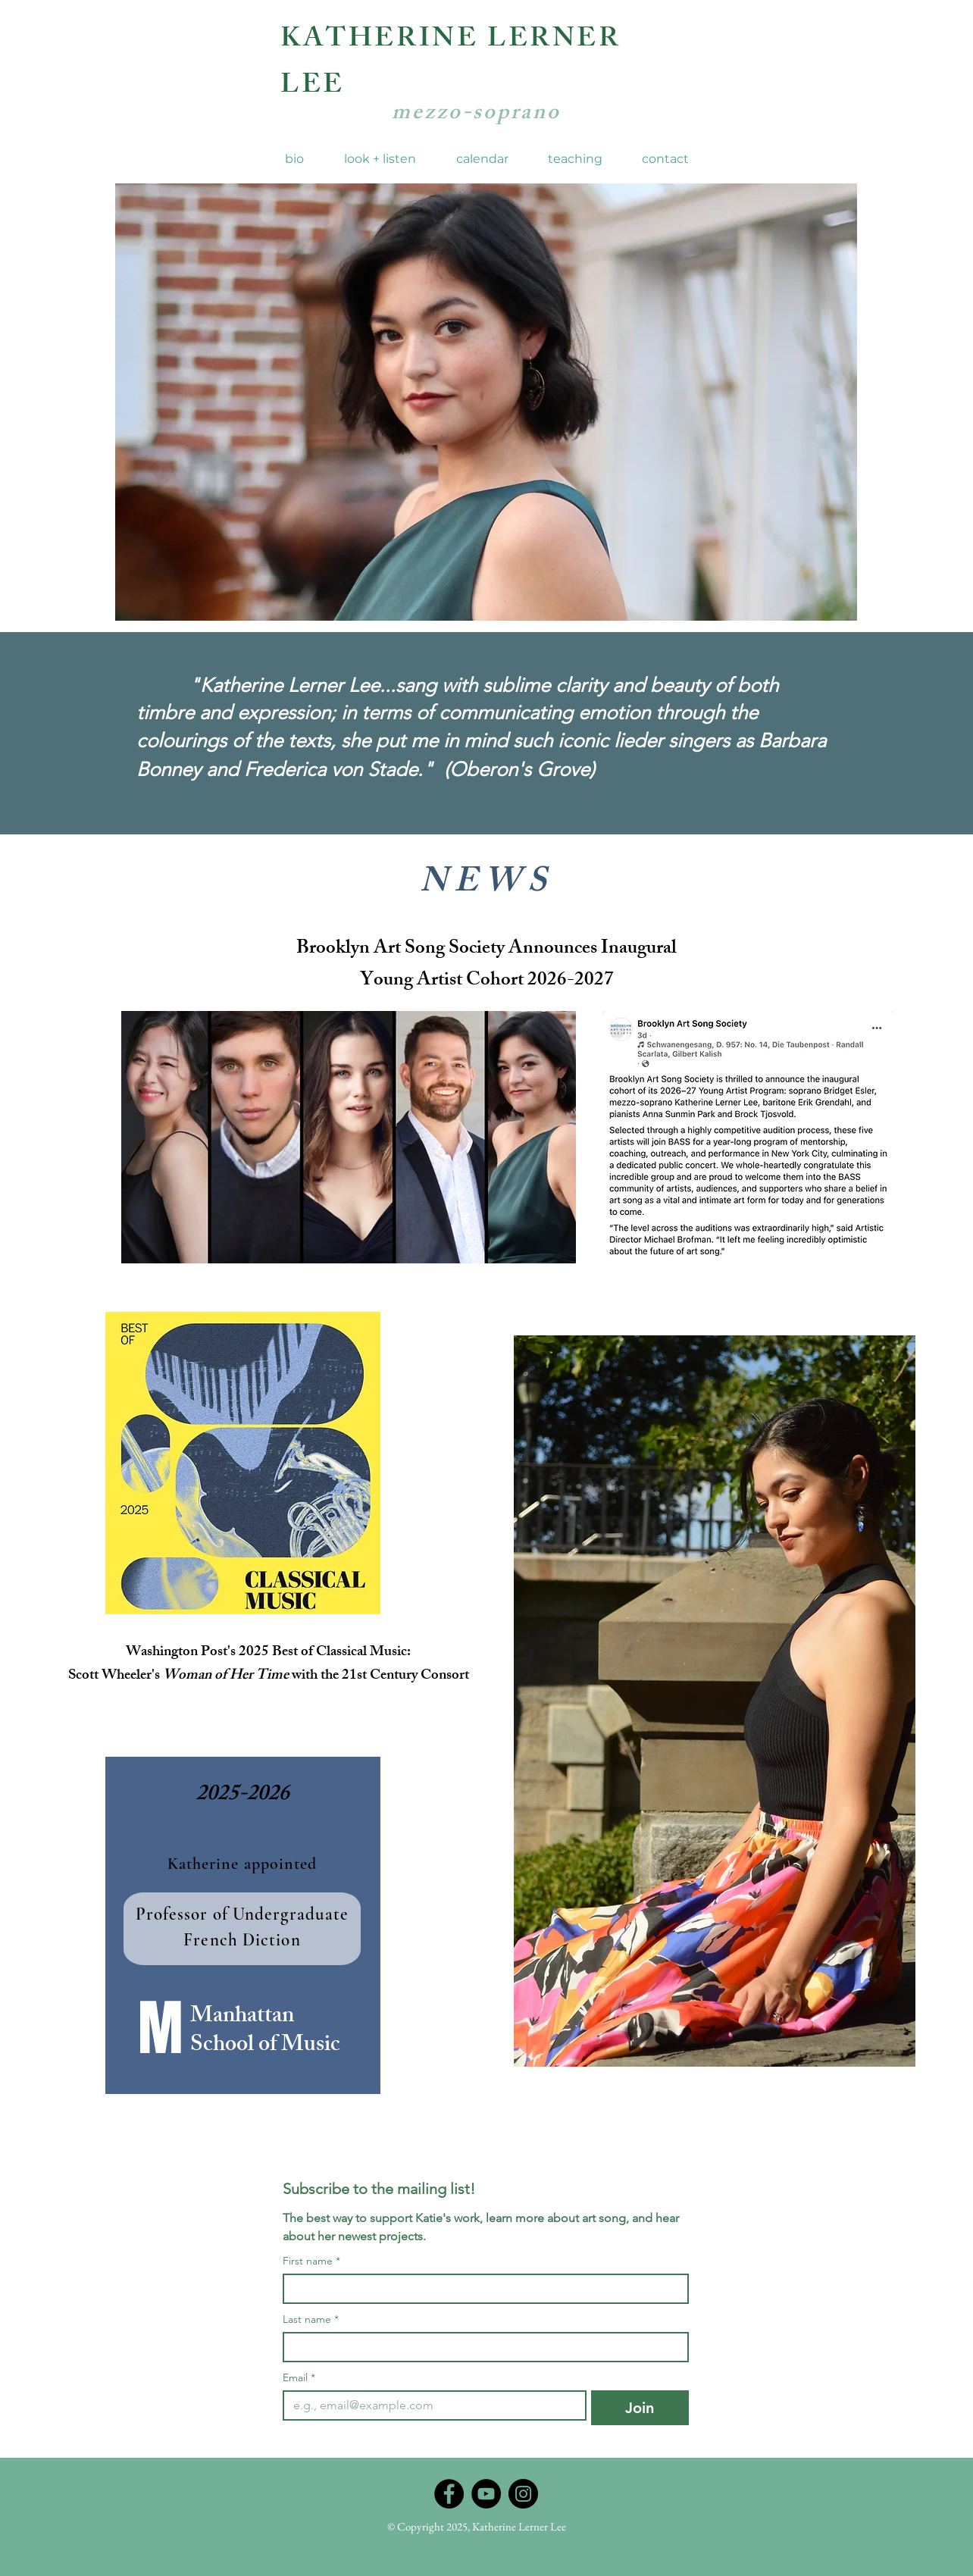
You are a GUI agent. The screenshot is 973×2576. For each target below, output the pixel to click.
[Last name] (481, 2347)
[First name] (481, 2288)
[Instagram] (523, 2494)
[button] (380, 159)
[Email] (430, 2405)
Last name (311, 2319)
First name (311, 2261)
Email (299, 2377)
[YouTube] (486, 2494)
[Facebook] (449, 2494)
